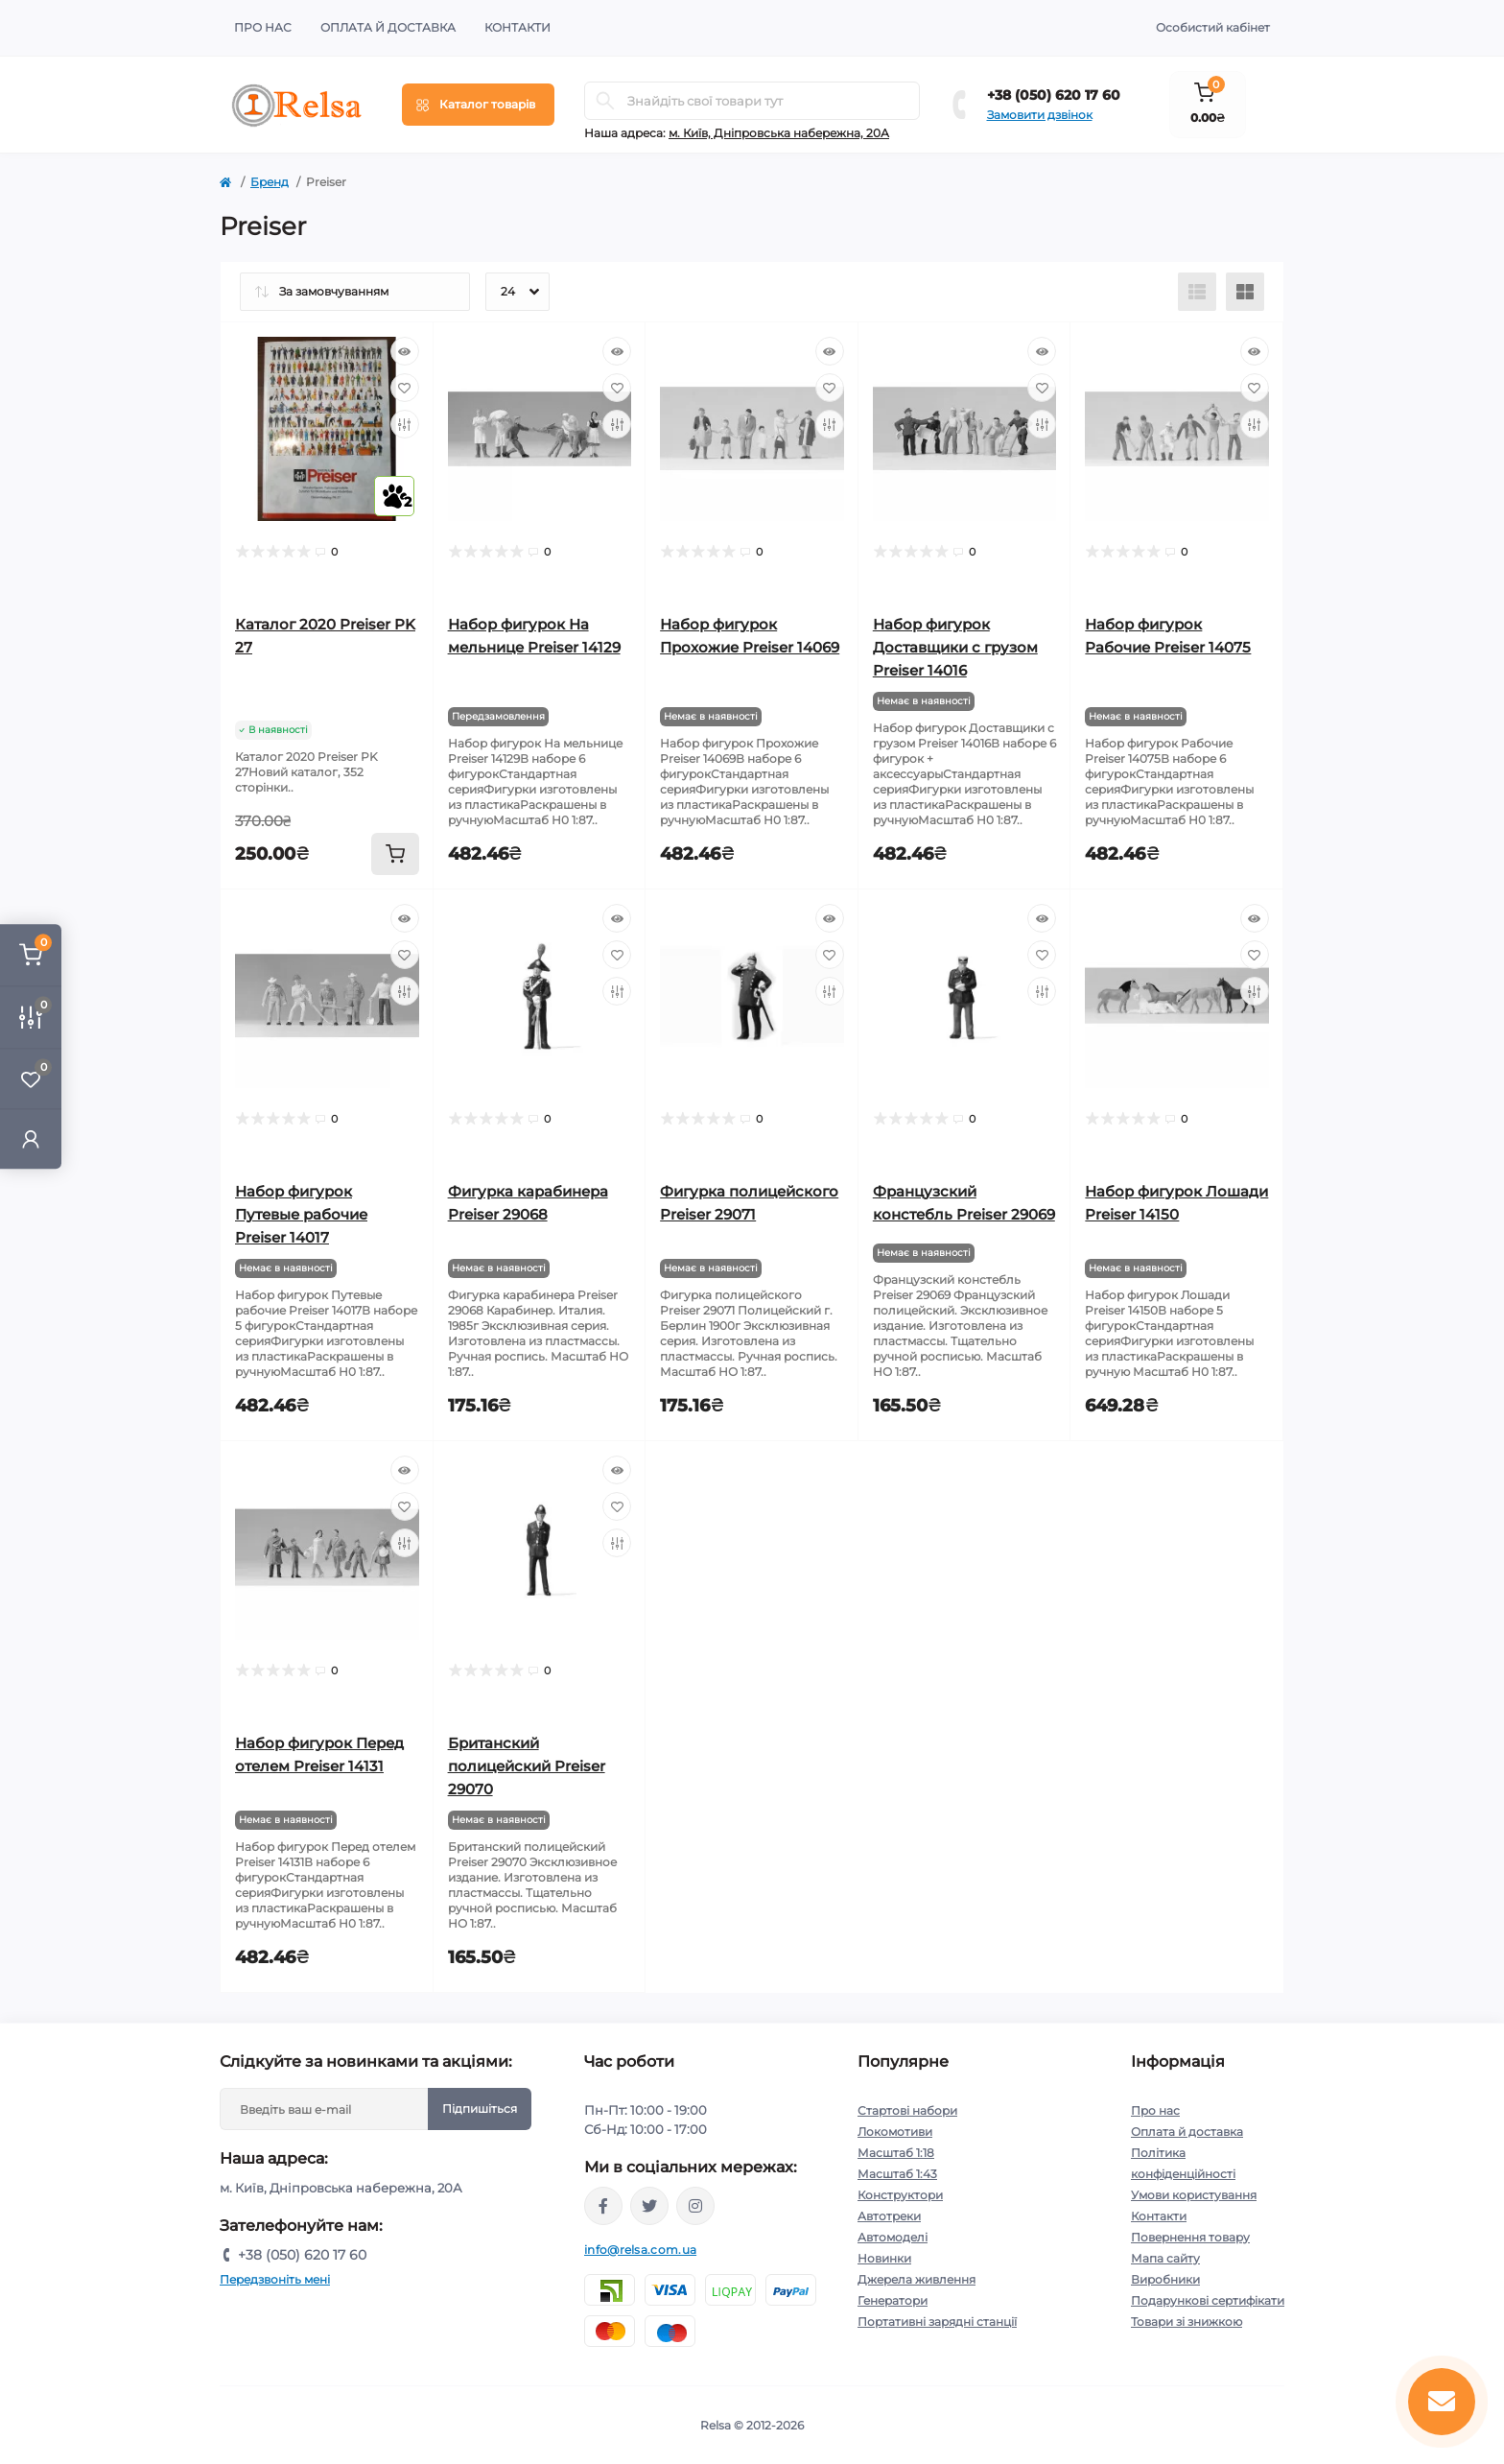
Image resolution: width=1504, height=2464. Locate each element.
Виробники (1165, 2279)
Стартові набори (907, 2110)
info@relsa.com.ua (640, 2249)
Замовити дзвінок (1040, 114)
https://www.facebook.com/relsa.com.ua (603, 2206)
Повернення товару (1190, 2237)
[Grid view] (1245, 291)
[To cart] (395, 854)
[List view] (1197, 291)
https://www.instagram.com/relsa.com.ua (695, 2206)
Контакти (517, 27)
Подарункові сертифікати (1207, 2300)
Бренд (269, 182)
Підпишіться (479, 2108)
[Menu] (478, 104)
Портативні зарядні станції (937, 2321)
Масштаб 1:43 (897, 2174)
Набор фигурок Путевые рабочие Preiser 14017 (301, 1214)
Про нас (263, 27)
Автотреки (889, 2216)
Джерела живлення (916, 2279)
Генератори (893, 2300)
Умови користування (1194, 2195)
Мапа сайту (1165, 2258)
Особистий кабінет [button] (1213, 27)
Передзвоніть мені (275, 2279)
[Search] (605, 101)
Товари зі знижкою (1186, 2321)
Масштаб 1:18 (896, 2152)
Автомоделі (893, 2237)
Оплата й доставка (388, 27)
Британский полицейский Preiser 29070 (526, 1766)
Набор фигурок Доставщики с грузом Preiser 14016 (955, 647)
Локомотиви (895, 2131)
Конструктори (900, 2195)
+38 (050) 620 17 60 (1053, 95)
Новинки (884, 2258)
